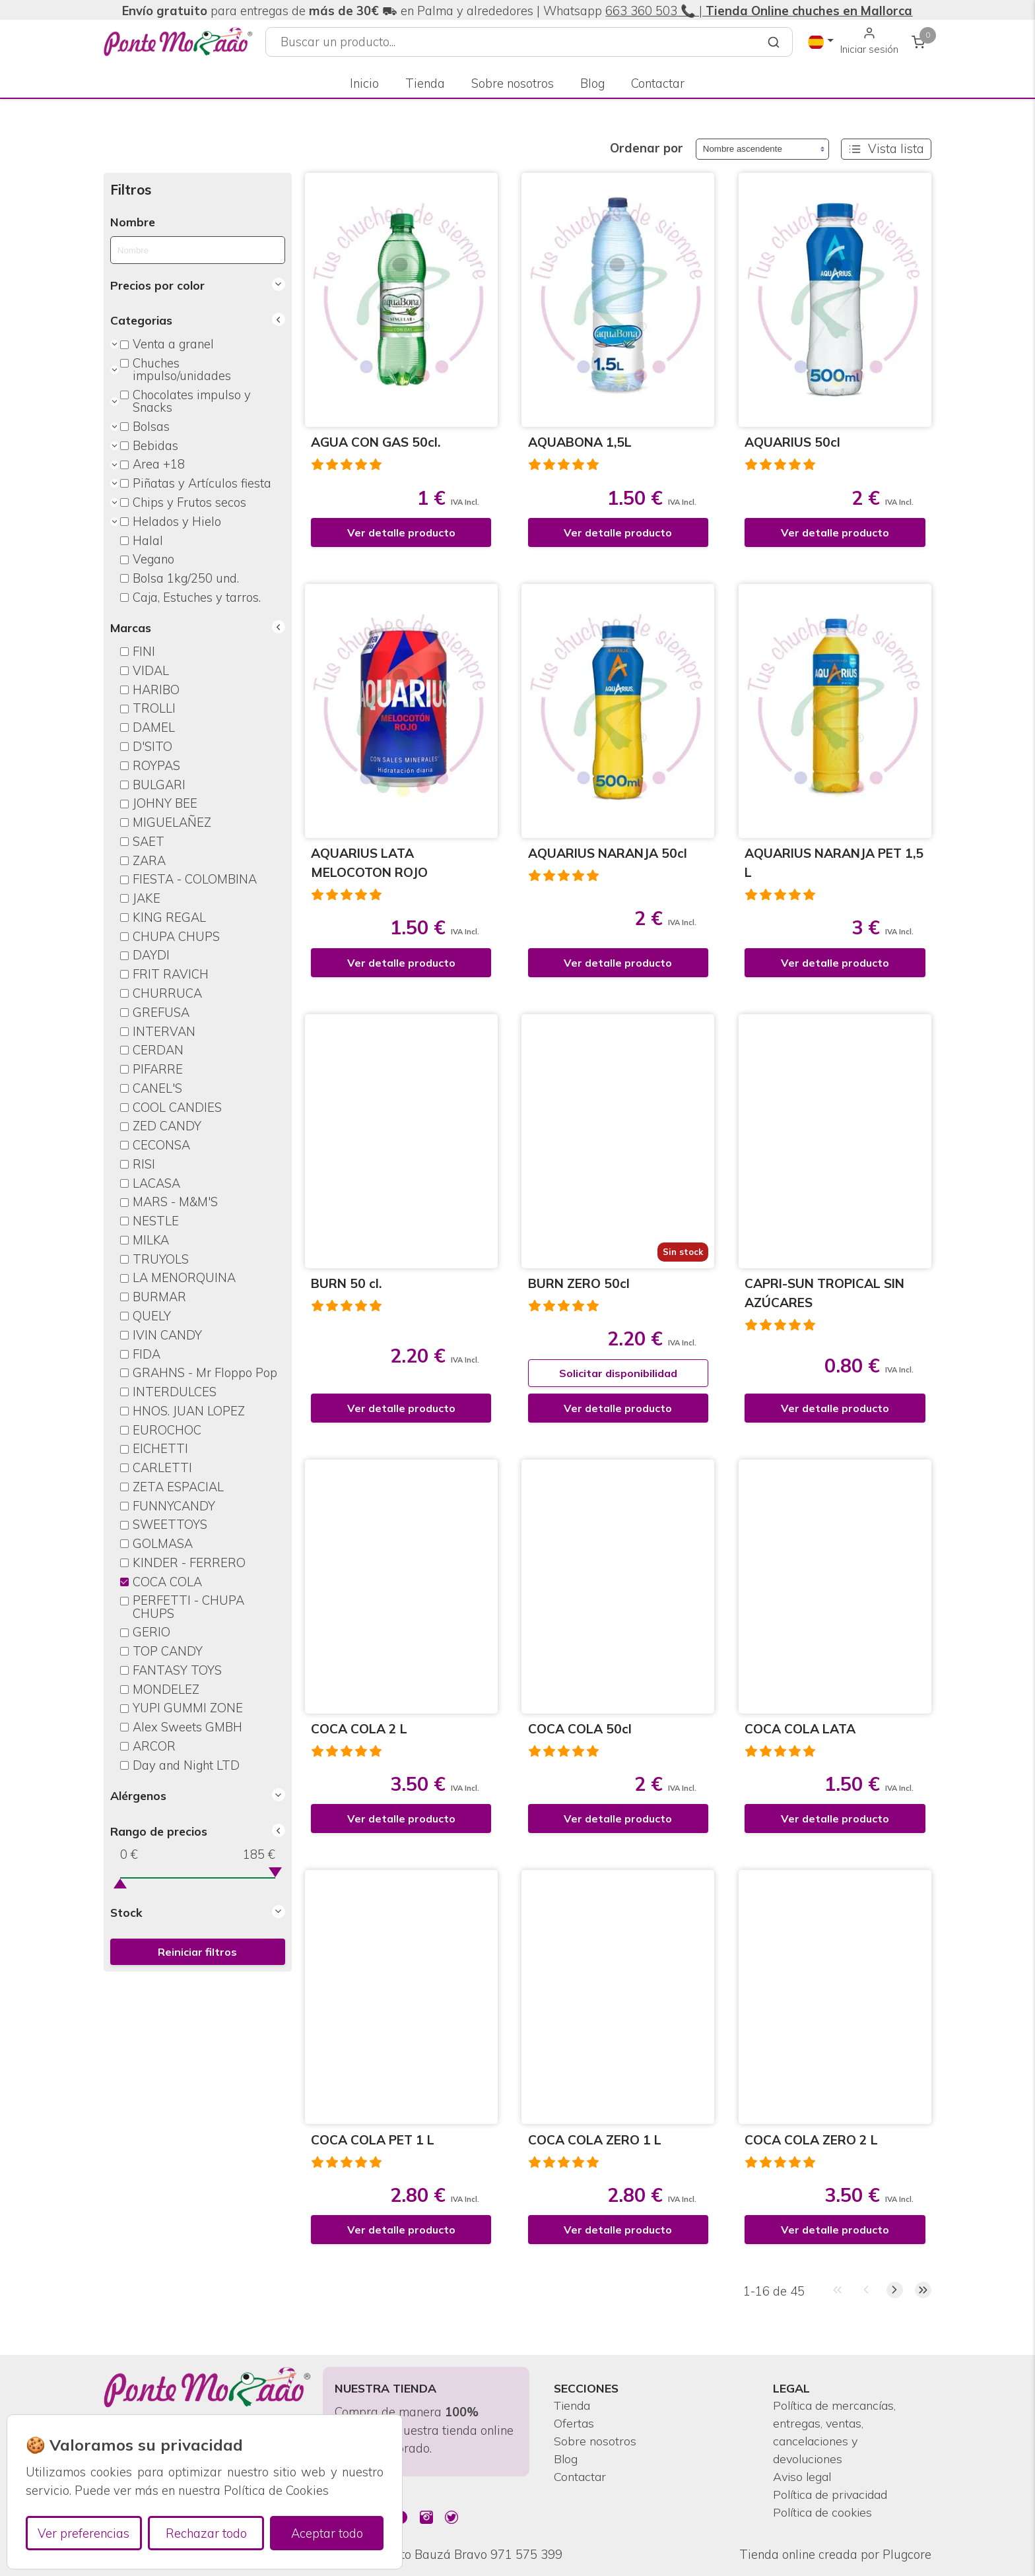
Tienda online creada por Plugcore (835, 2554)
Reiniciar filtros (197, 1951)
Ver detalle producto (401, 532)
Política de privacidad (834, 2493)
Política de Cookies (276, 2490)
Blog (592, 74)
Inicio (364, 74)
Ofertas (574, 2421)
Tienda (425, 74)
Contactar (657, 74)
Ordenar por (646, 148)
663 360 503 (641, 10)
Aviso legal (803, 2476)
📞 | (794, 10)
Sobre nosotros (512, 74)
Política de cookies (825, 2512)
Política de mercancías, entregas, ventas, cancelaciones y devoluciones (837, 2430)
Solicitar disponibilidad (618, 1373)
